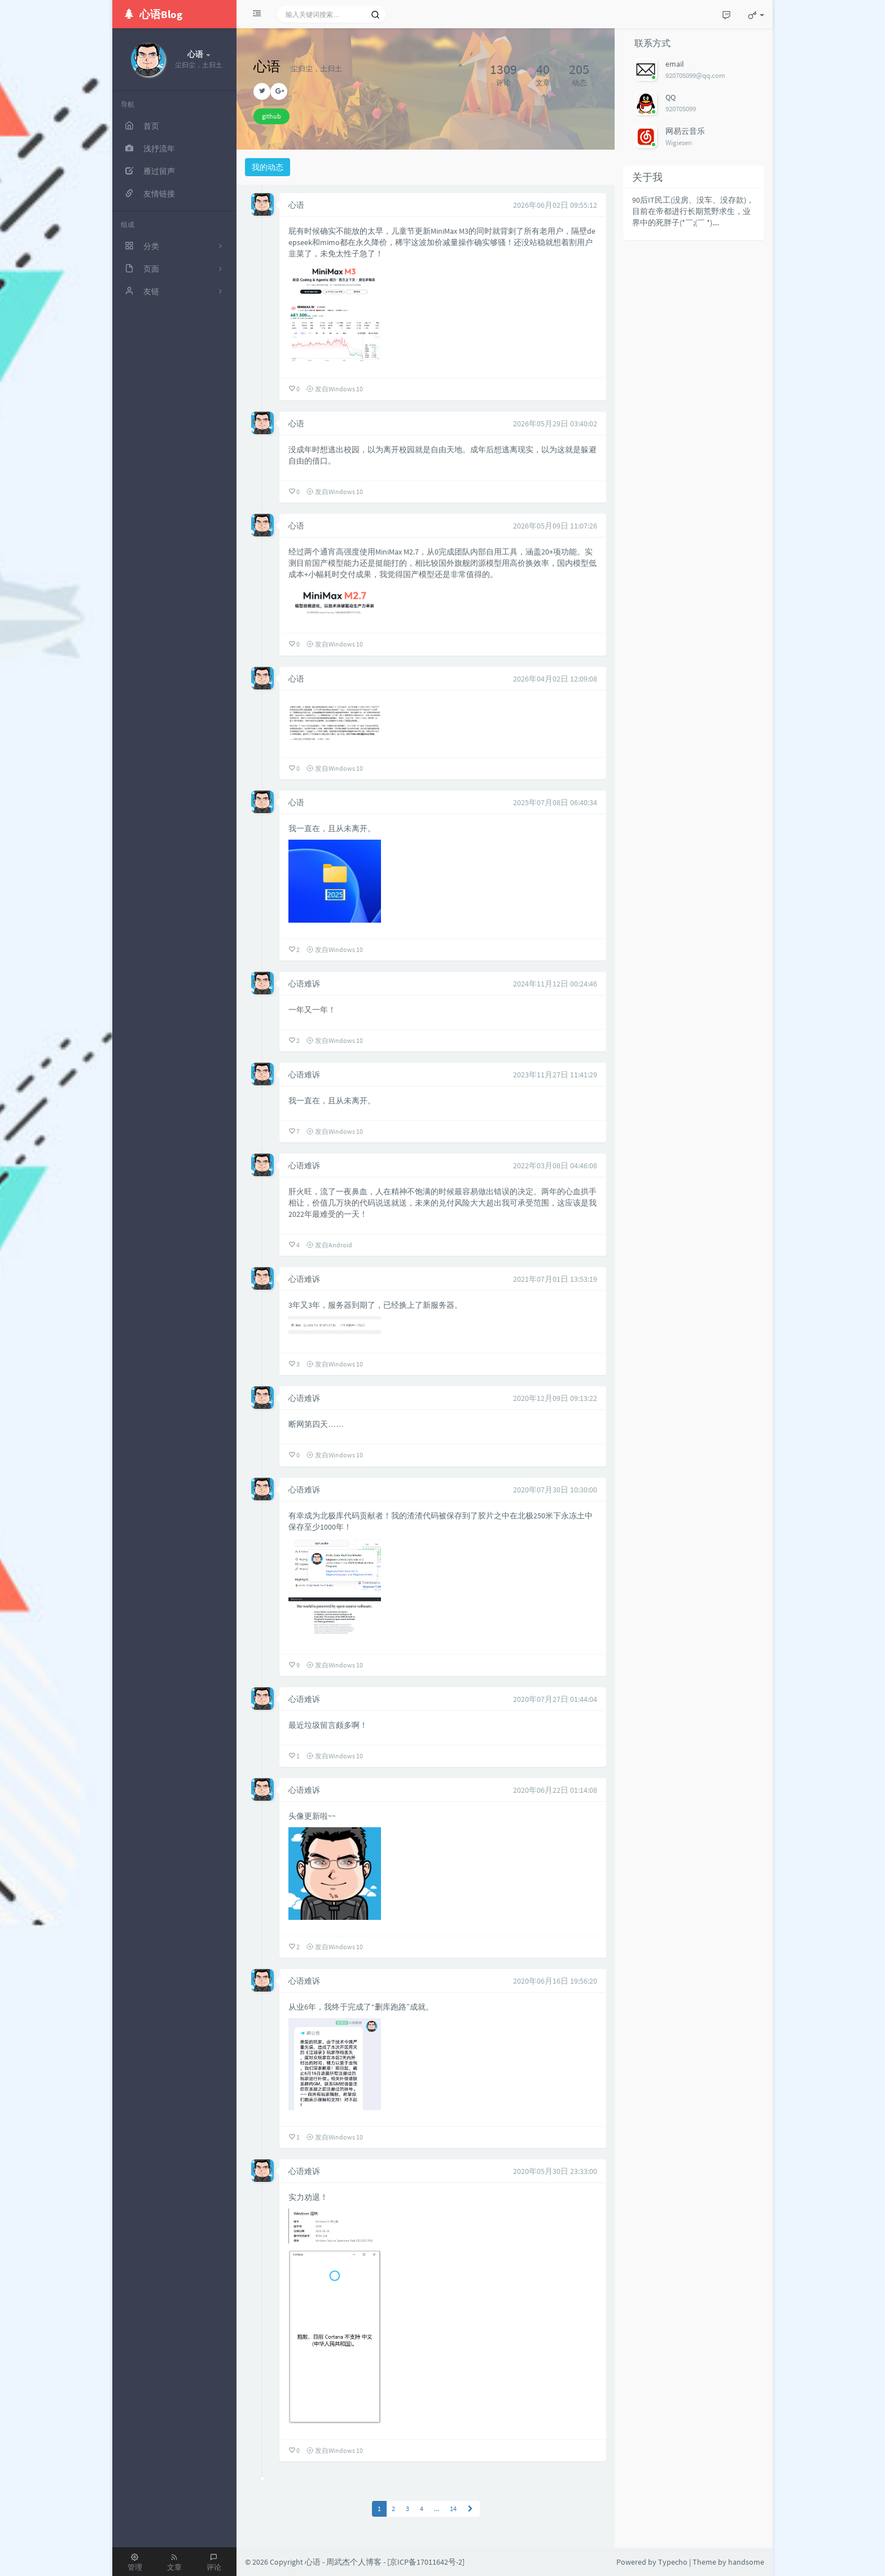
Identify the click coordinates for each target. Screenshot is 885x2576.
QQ (670, 97)
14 (453, 2508)
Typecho (672, 2562)
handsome (746, 2562)
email (674, 64)
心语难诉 (304, 984)
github (271, 116)
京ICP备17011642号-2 (425, 2562)
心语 (296, 205)
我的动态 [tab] (267, 167)
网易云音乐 (685, 131)
